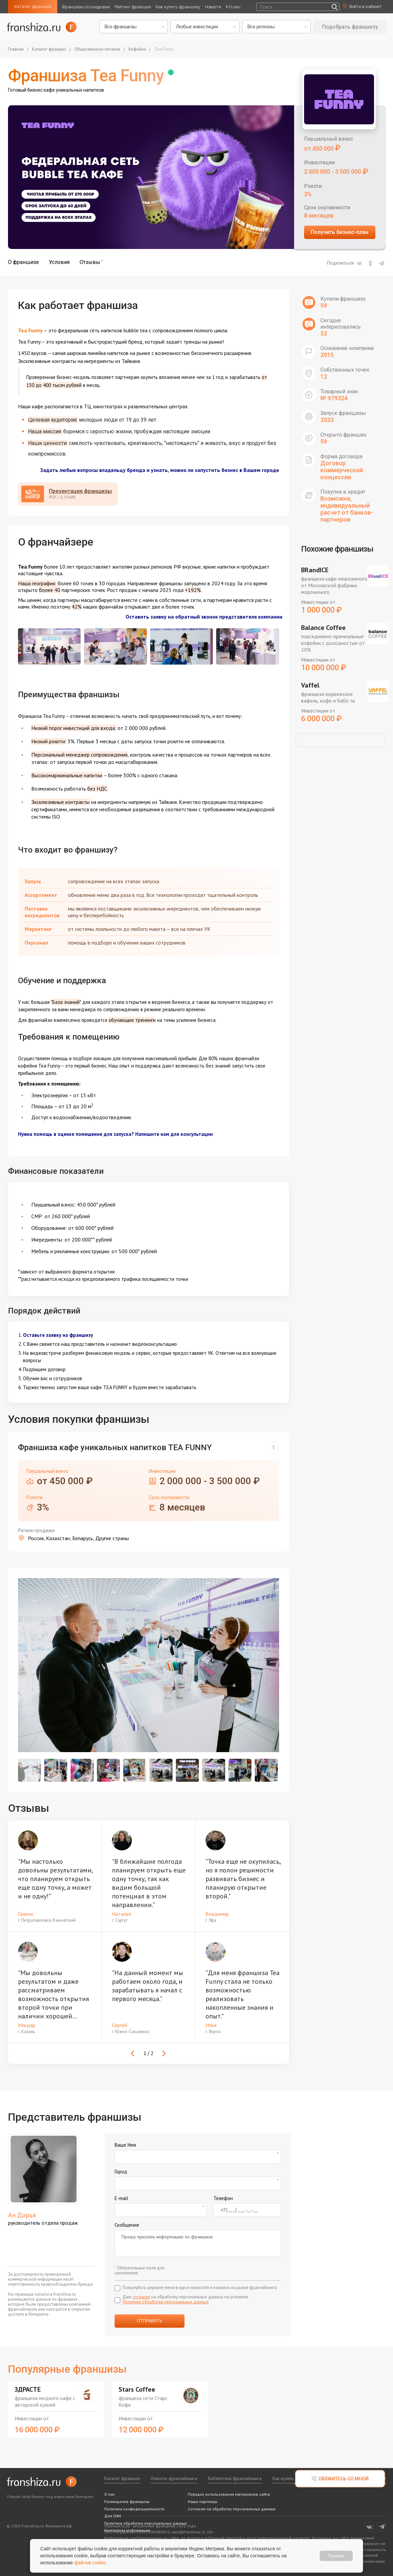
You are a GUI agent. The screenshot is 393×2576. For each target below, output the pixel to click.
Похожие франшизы (337, 549)
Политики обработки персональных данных (166, 2302)
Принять (336, 2556)
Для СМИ (112, 2515)
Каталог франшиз (32, 6)
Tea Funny (163, 49)
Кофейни (137, 49)
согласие (141, 2297)
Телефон (223, 2198)
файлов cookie (90, 2562)
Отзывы (90, 262)
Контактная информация (127, 2530)
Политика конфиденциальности (134, 2508)
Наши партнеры (202, 2501)
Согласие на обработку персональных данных (231, 2508)
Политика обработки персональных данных (145, 2523)
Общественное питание (97, 49)
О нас (109, 2494)
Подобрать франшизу (350, 27)
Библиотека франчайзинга (234, 2478)
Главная (16, 49)
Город (121, 2171)
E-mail (121, 2198)
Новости (213, 6)
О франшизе (23, 262)
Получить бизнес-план (339, 232)
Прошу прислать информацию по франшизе (198, 2243)
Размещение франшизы (127, 2501)
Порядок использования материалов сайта (229, 2494)
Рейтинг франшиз (133, 6)
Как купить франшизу (178, 6)
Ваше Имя (125, 2145)
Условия (59, 262)
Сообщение (127, 2225)
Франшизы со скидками (86, 6)
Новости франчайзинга (174, 2478)
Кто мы (233, 6)
